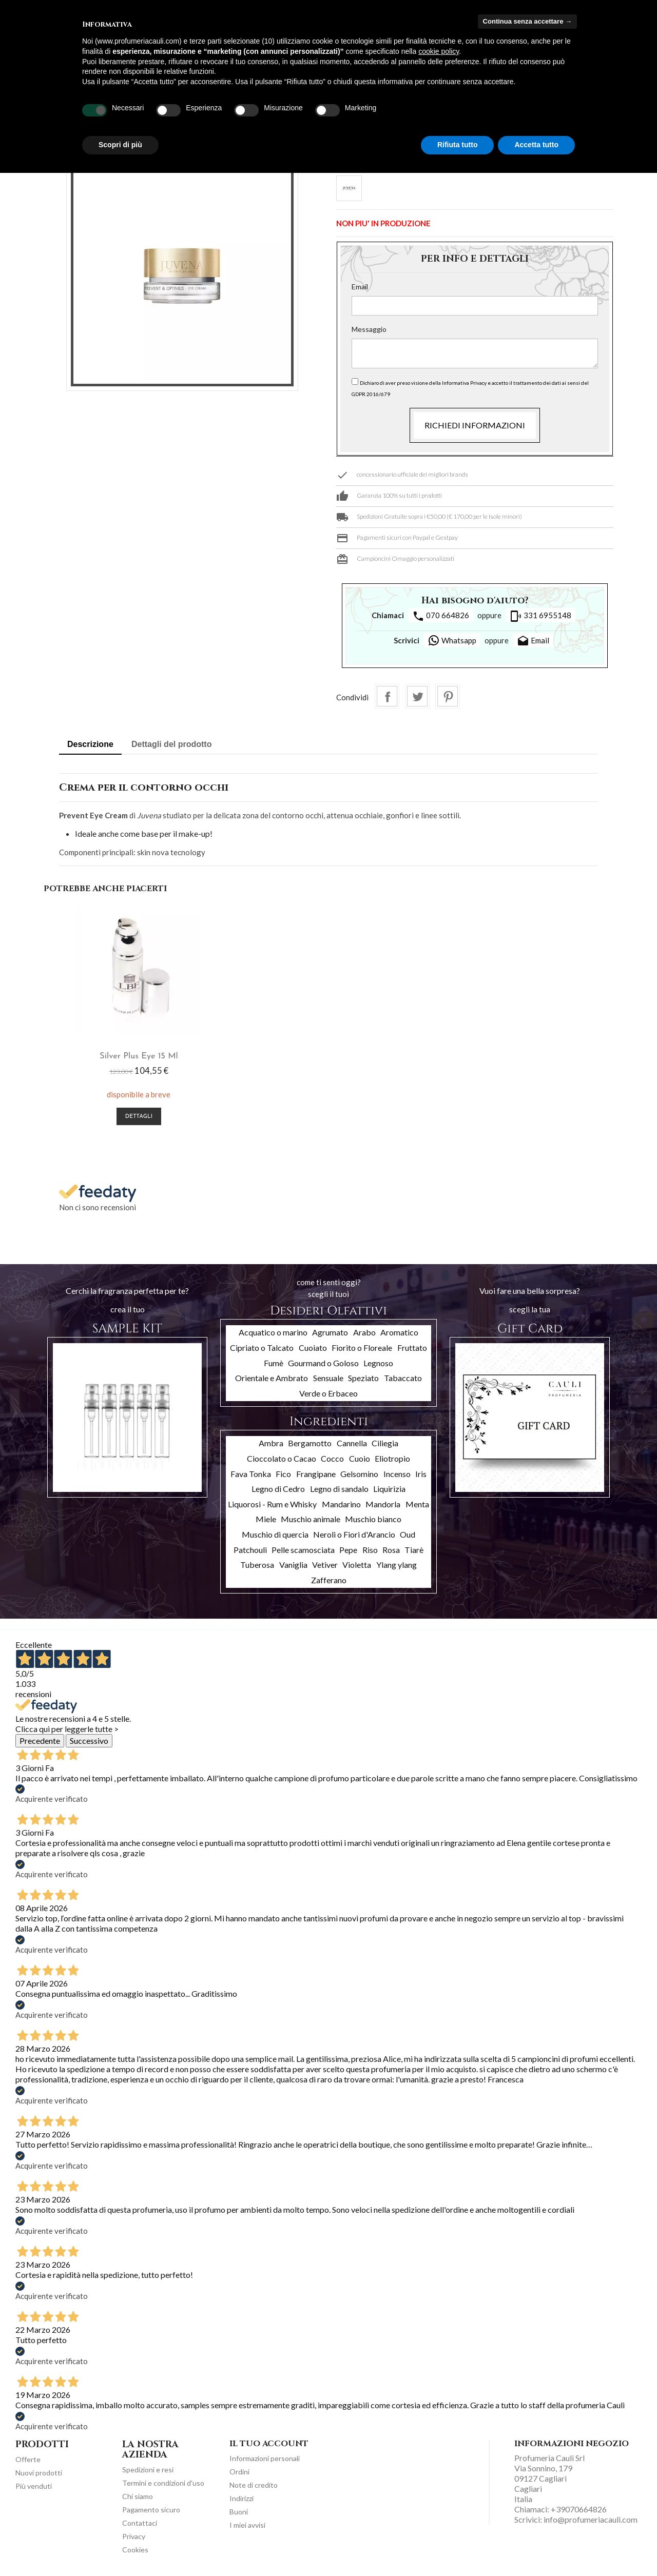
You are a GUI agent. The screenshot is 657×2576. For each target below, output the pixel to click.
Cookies (135, 2549)
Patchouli (250, 1550)
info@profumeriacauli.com (590, 2519)
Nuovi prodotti (38, 2472)
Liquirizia (389, 1488)
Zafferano (328, 1580)
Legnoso (378, 1363)
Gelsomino (359, 1474)
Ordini (239, 2471)
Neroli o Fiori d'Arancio (354, 1534)
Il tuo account (268, 2443)
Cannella (352, 1443)
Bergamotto (310, 1443)
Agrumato (330, 1332)
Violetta (356, 1564)
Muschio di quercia (275, 1534)
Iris (421, 1474)
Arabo (364, 1332)
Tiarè (413, 1550)
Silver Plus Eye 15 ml (139, 1056)
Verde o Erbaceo (328, 1393)
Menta (417, 1504)
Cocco (332, 1458)
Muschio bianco (373, 1519)
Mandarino (341, 1504)
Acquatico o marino (273, 1332)
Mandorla (382, 1504)
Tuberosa (257, 1564)
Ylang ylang (396, 1564)
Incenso (397, 1474)
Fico (283, 1474)
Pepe (348, 1550)
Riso (370, 1550)
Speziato (363, 1378)
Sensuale (328, 1378)
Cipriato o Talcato (262, 1347)
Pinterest (447, 696)
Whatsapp (452, 640)
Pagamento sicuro (151, 2509)
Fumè (273, 1363)
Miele (266, 1519)
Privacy (133, 2536)
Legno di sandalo (339, 1488)
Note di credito (253, 2485)
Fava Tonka (250, 1474)
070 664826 (440, 616)
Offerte (28, 2459)
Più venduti (33, 2486)
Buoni (238, 2511)
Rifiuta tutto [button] (457, 145)
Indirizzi (241, 2498)
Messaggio (369, 329)
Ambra (271, 1443)
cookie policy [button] (438, 51)
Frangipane (316, 1474)
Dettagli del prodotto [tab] (171, 744)
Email (360, 286)
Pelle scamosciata (303, 1550)
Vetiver (325, 1564)
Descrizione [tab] (90, 744)
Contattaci (139, 2523)
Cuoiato (313, 1347)
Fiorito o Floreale (362, 1347)
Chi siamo (137, 2496)
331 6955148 (540, 616)
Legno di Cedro (278, 1488)
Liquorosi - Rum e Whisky (272, 1504)
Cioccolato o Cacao (281, 1458)
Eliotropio (392, 1458)
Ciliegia (385, 1443)
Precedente (40, 1740)
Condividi (387, 696)
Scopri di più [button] (120, 145)
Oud (407, 1534)
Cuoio (359, 1458)
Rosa (391, 1550)
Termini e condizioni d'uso (163, 2483)
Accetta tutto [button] (536, 145)
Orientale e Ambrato (271, 1378)
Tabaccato (403, 1378)
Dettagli (138, 1116)
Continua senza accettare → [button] (527, 21)
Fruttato (412, 1347)
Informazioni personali (264, 2458)
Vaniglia (293, 1564)
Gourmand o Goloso (323, 1363)
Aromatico (399, 1332)
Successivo (89, 1740)
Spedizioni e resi (147, 2469)
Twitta (417, 696)
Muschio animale (310, 1519)
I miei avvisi (247, 2525)
